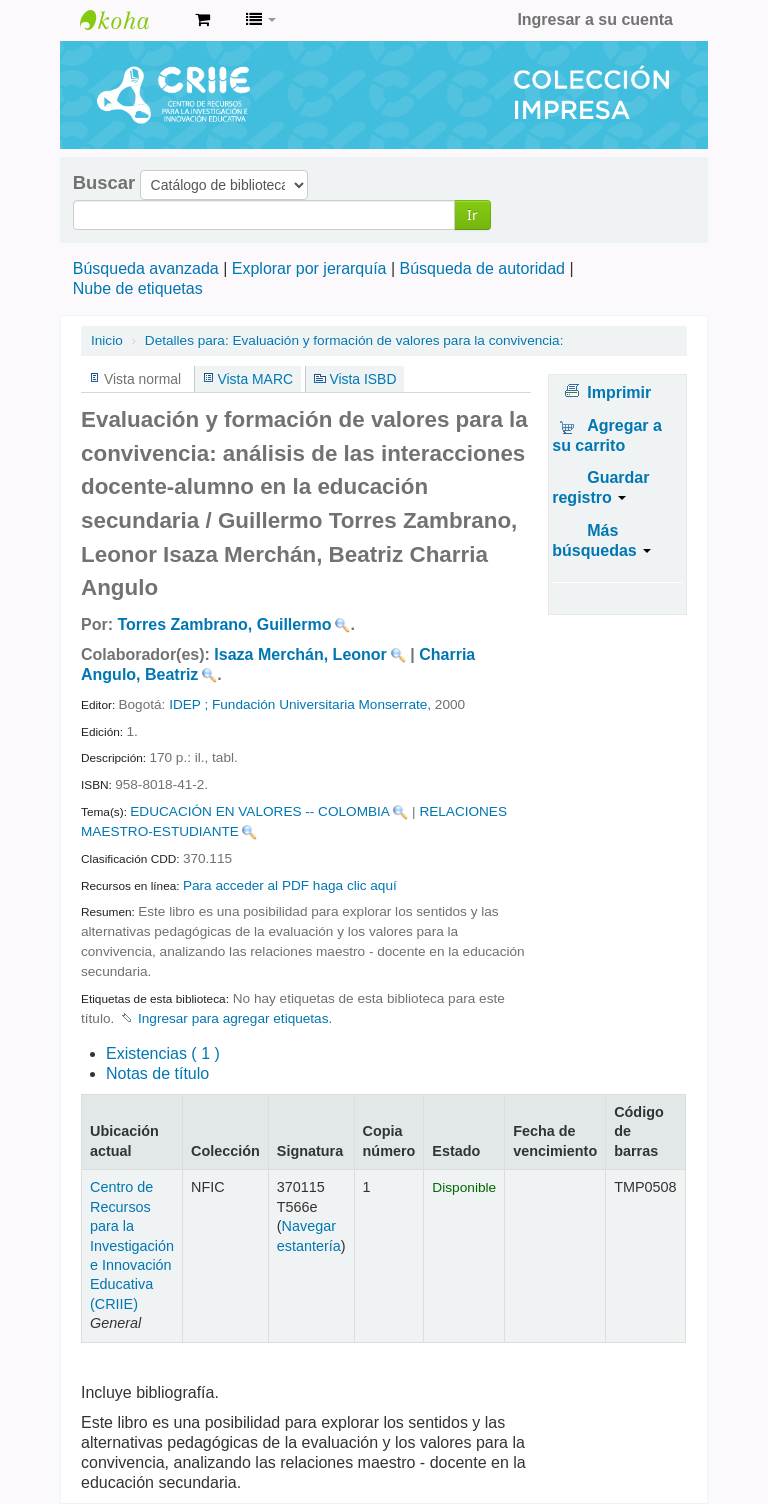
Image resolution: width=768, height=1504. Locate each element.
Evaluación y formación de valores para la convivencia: (354, 340)
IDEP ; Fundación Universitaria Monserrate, (300, 704)
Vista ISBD (362, 379)
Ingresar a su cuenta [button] (595, 19)
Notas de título (157, 1073)
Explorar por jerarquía (309, 268)
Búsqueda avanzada (146, 268)
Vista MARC (255, 379)
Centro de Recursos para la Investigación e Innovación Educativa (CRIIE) (132, 1245)
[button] (202, 20)
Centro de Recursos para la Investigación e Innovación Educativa (130, 20)
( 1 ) (163, 1053)
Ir (472, 214)
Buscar (104, 183)
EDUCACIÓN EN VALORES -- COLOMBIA (260, 811)
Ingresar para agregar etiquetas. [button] (235, 1018)
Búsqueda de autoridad (482, 268)
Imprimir (619, 392)
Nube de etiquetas (138, 288)
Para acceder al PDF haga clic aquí (290, 885)
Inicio (107, 340)
